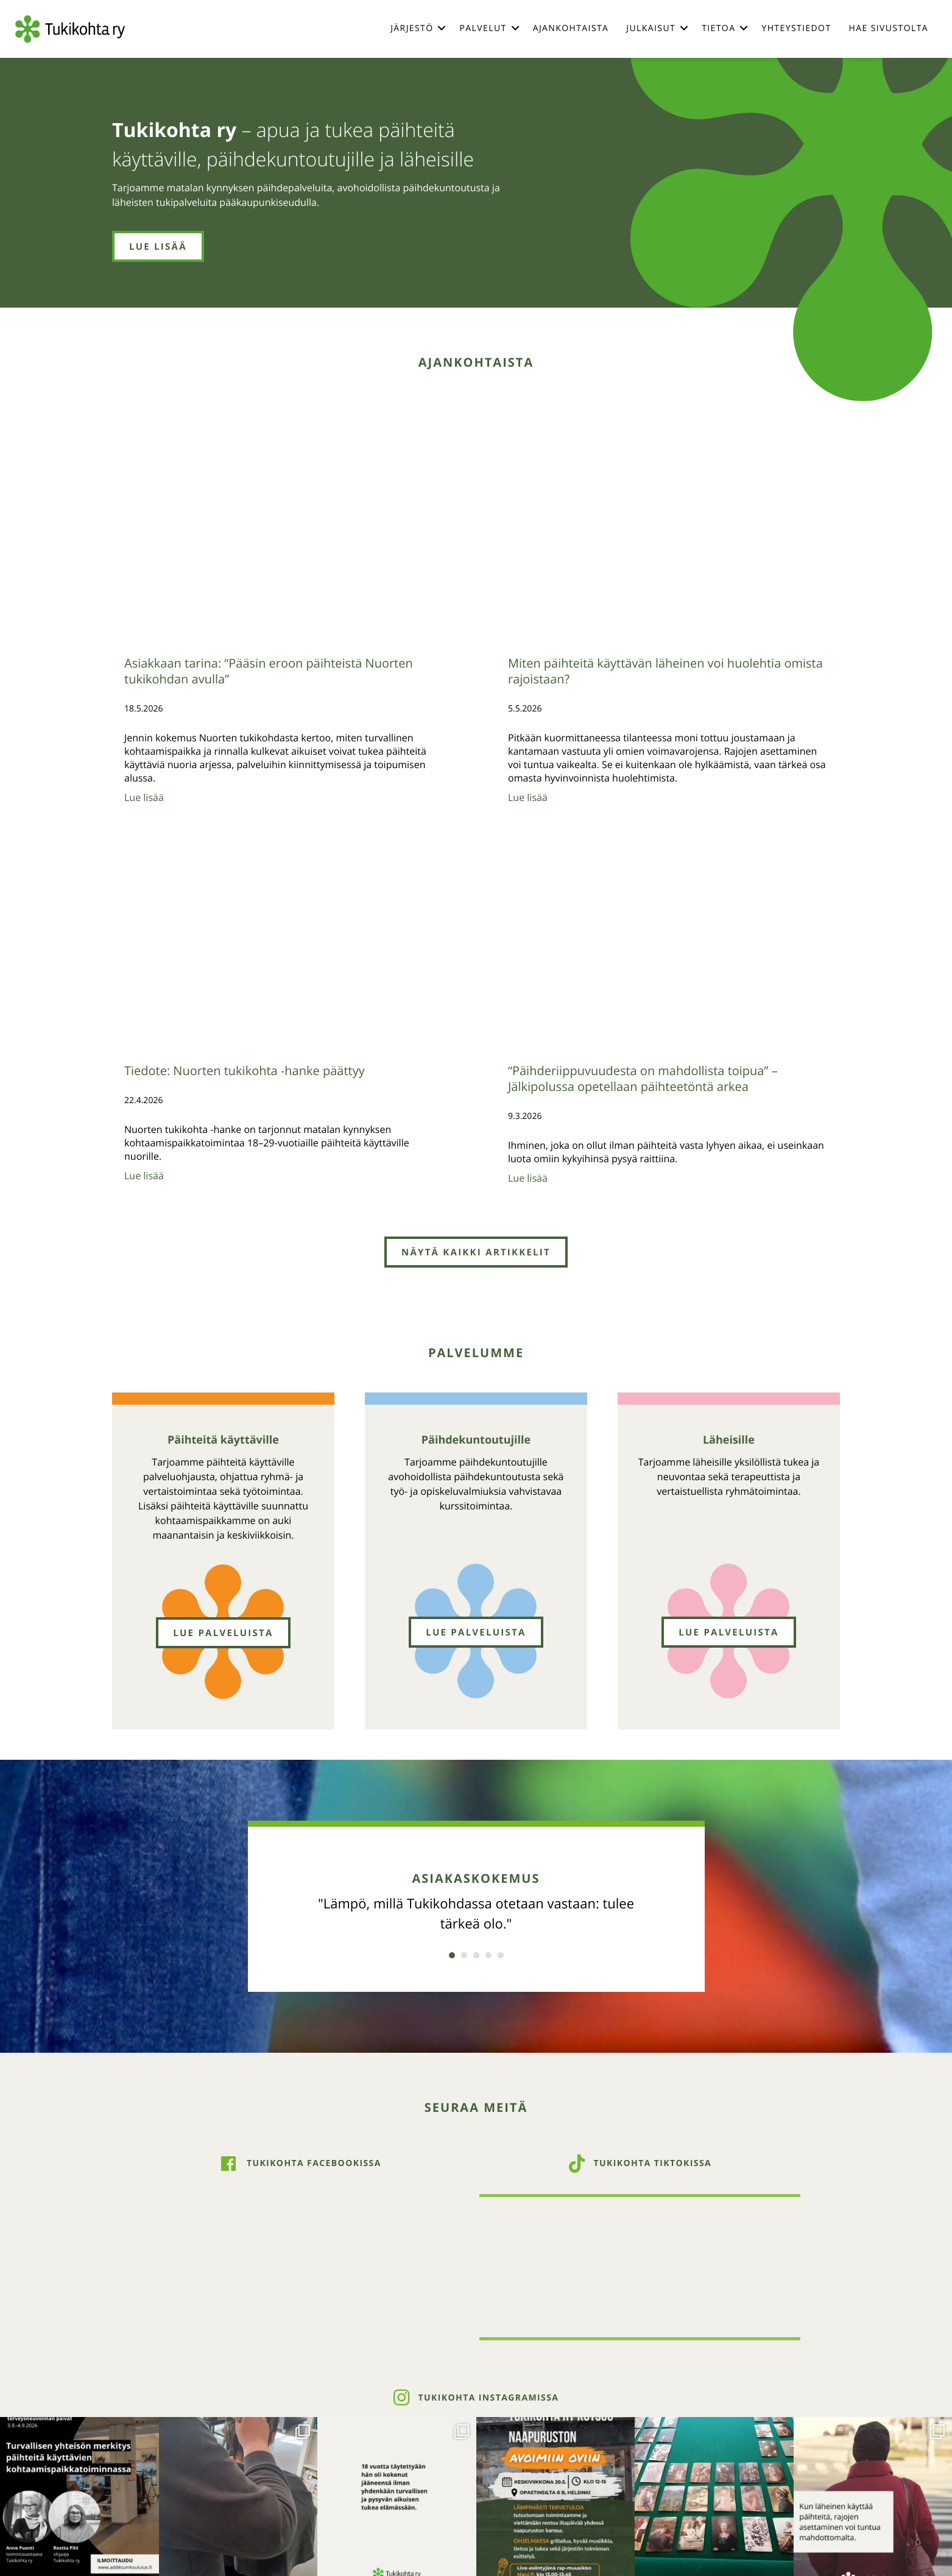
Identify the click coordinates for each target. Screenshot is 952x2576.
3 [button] (476, 1955)
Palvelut (482, 28)
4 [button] (488, 1955)
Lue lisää (144, 797)
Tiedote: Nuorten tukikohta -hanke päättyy (244, 1070)
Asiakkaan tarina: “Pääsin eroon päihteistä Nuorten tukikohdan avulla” (268, 671)
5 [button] (501, 1955)
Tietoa (718, 28)
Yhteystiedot (796, 28)
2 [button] (464, 1955)
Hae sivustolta (888, 28)
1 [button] (452, 1955)
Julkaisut (650, 28)
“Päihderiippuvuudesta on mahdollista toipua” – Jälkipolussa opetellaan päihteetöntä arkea (643, 1078)
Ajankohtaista (571, 28)
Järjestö (411, 28)
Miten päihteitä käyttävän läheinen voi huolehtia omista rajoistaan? (665, 671)
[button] (441, 28)
